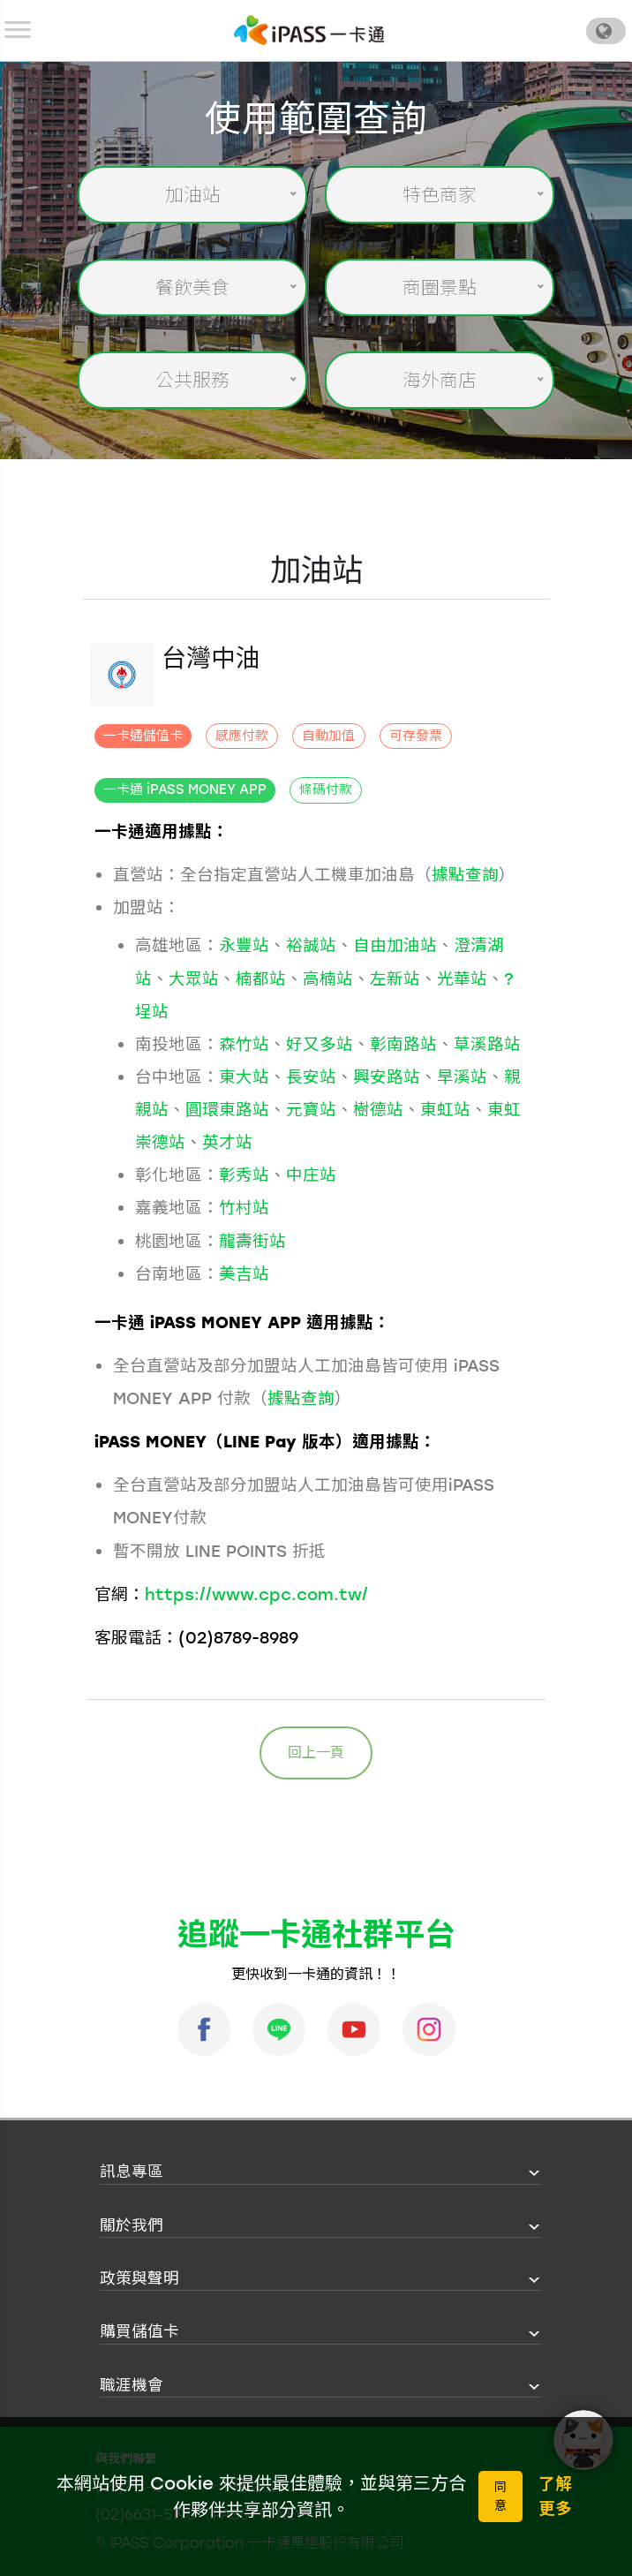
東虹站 (445, 1109)
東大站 (244, 1077)
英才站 (227, 1142)
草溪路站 (487, 1044)
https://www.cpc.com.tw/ (256, 1594)
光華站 (462, 979)
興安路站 (386, 1077)
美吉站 (244, 1274)
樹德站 (378, 1109)
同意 (500, 2496)
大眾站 (194, 979)
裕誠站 (311, 945)
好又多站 (319, 1044)
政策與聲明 (139, 2278)
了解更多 (555, 2496)
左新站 (395, 979)
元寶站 (311, 1109)
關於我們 (131, 2225)
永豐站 (244, 945)
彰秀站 (244, 1175)
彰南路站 (403, 1044)
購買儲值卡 (139, 2331)
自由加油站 (395, 945)
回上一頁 (316, 1752)
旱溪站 (462, 1077)
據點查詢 (465, 875)
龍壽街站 (252, 1241)
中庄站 (311, 1175)
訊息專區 (131, 2171)
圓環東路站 (227, 1109)
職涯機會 (131, 2385)
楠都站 (261, 979)
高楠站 (328, 979)
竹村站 (244, 1207)
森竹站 (244, 1044)
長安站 (311, 1077)
